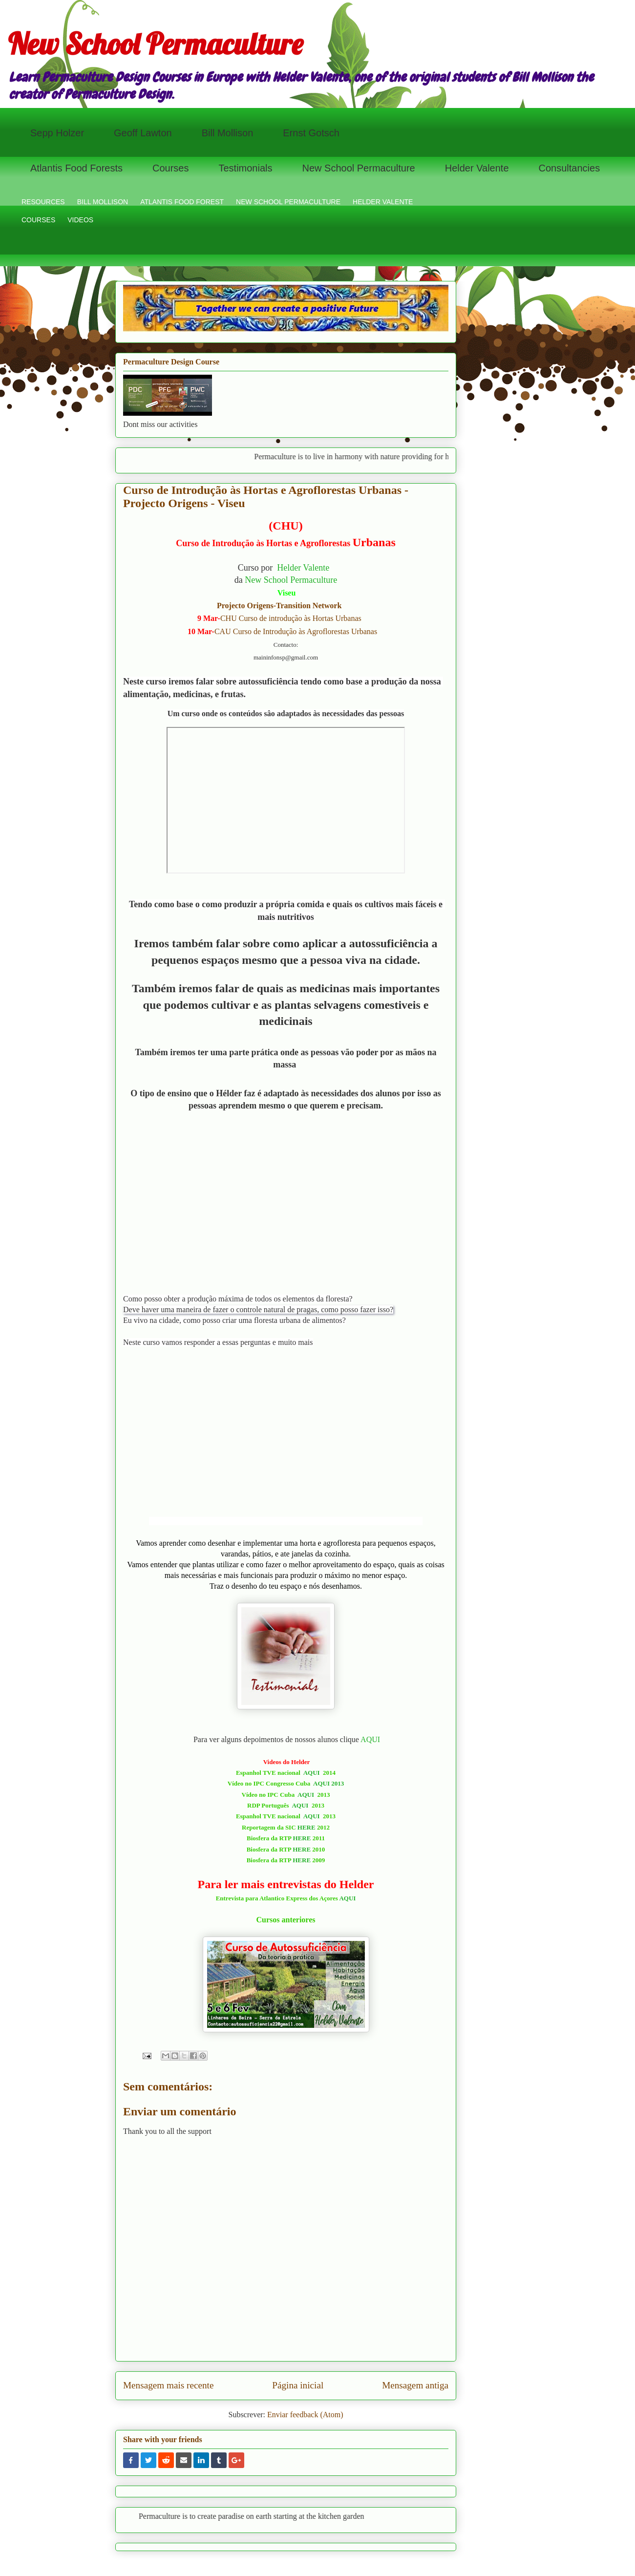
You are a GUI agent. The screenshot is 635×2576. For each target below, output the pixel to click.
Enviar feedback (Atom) (305, 2414)
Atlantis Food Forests (76, 168)
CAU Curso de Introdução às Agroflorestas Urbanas (295, 631)
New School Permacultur (289, 580)
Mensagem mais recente (168, 2385)
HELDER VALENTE (383, 202)
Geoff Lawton (143, 133)
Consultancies (569, 168)
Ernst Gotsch (311, 133)
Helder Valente (477, 168)
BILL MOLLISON (102, 202)
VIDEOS (80, 220)
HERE (306, 1827)
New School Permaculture (155, 43)
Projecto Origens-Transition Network (278, 605)
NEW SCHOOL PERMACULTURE (288, 202)
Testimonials (245, 168)
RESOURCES (43, 202)
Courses (170, 168)
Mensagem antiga (415, 2385)
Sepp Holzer (57, 133)
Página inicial (297, 2385)
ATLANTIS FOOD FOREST (182, 202)
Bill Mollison (228, 133)
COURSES (38, 220)
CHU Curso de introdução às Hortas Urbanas (290, 618)
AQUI (370, 1739)
